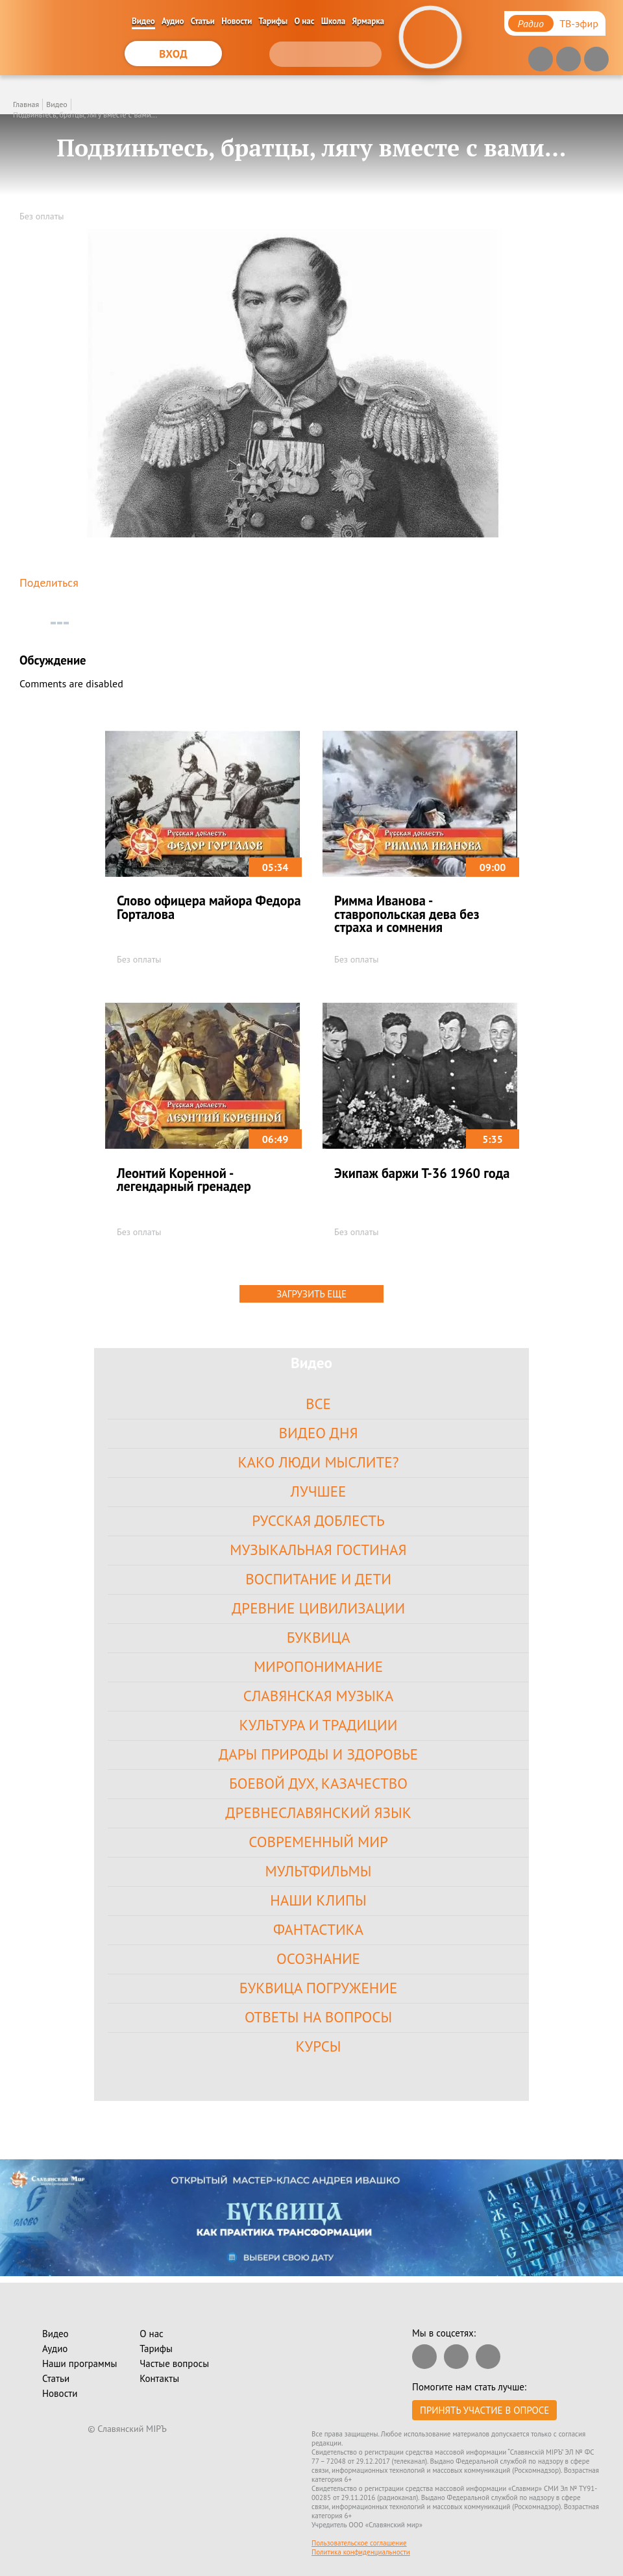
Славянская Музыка (318, 1695)
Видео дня (318, 1432)
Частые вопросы (174, 2363)
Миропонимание (318, 1666)
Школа (333, 21)
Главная (26, 104)
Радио (531, 23)
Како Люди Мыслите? (318, 1462)
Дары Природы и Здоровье (318, 1754)
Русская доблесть (318, 1520)
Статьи (203, 21)
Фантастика (318, 1929)
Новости (236, 21)
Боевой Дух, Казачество (318, 1783)
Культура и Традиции (318, 1724)
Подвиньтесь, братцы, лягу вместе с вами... (85, 114)
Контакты (159, 2378)
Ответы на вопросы (318, 2016)
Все (318, 1403)
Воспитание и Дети (318, 1578)
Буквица (318, 1637)
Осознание (318, 1958)
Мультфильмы (318, 1870)
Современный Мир (318, 1841)
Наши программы (79, 2363)
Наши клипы (318, 1900)
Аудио (173, 21)
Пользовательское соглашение (359, 2542)
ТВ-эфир (578, 23)
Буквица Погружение (318, 1987)
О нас (305, 21)
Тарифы (273, 21)
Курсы (318, 2046)
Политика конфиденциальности (361, 2552)
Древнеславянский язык (318, 1812)
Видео (143, 21)
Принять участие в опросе (484, 2410)
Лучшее (319, 1491)
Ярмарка (368, 21)
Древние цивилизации (318, 1608)
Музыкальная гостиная (318, 1549)
